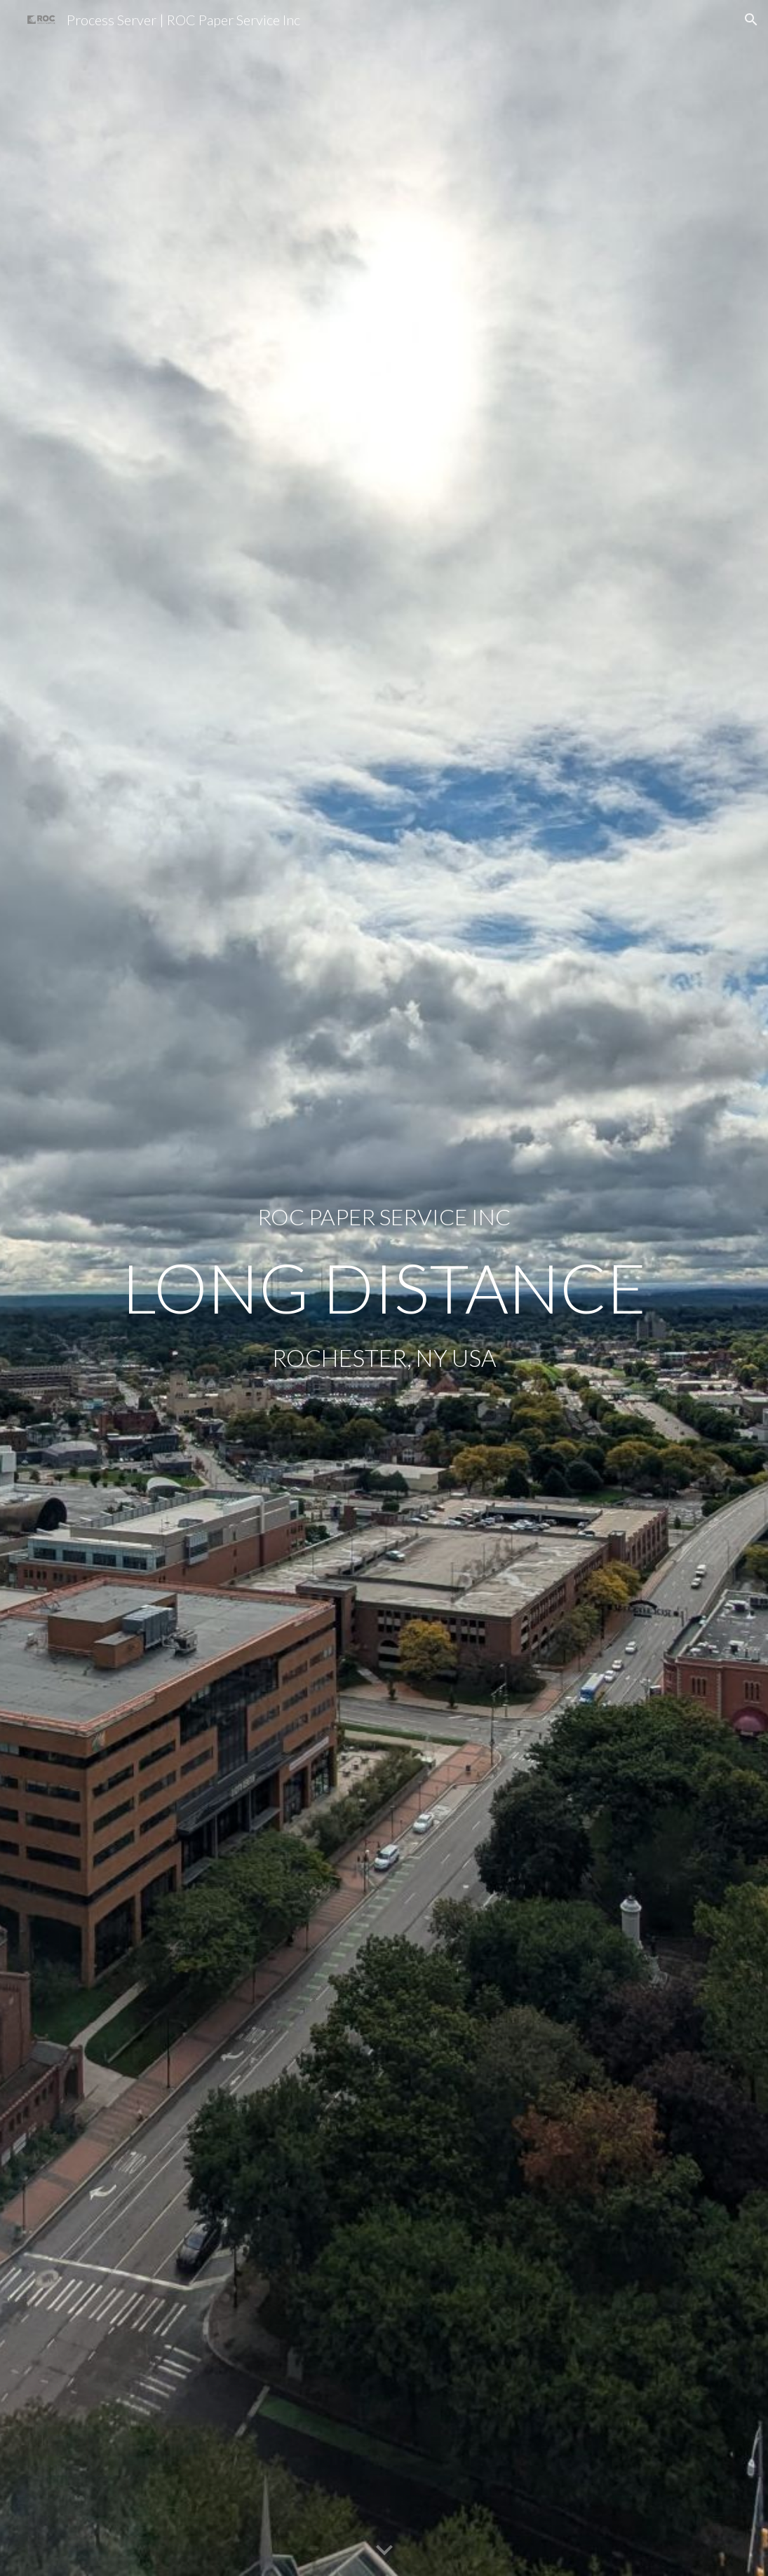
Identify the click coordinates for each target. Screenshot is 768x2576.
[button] (751, 19)
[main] (383, 1217)
